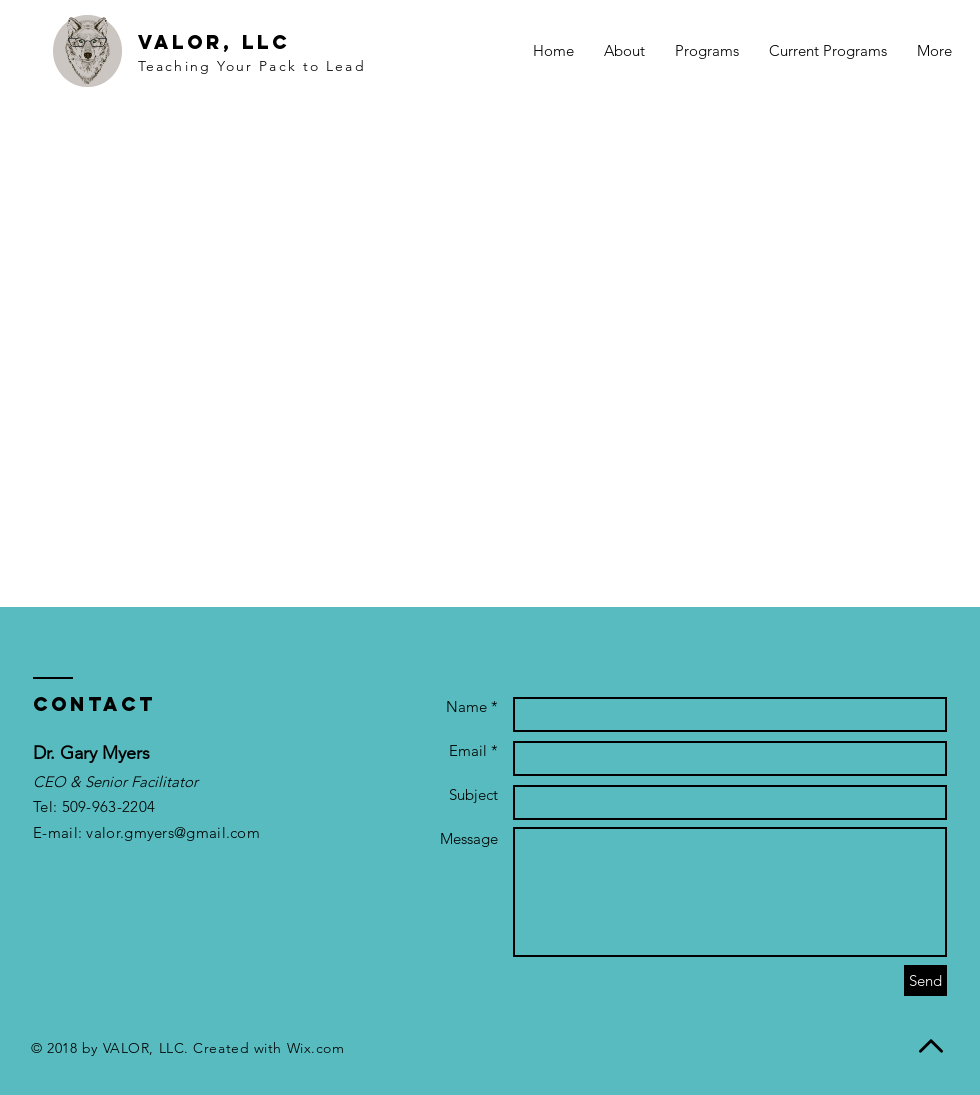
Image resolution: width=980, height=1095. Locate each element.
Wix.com (316, 1048)
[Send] (925, 980)
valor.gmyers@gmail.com (173, 832)
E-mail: (59, 832)
